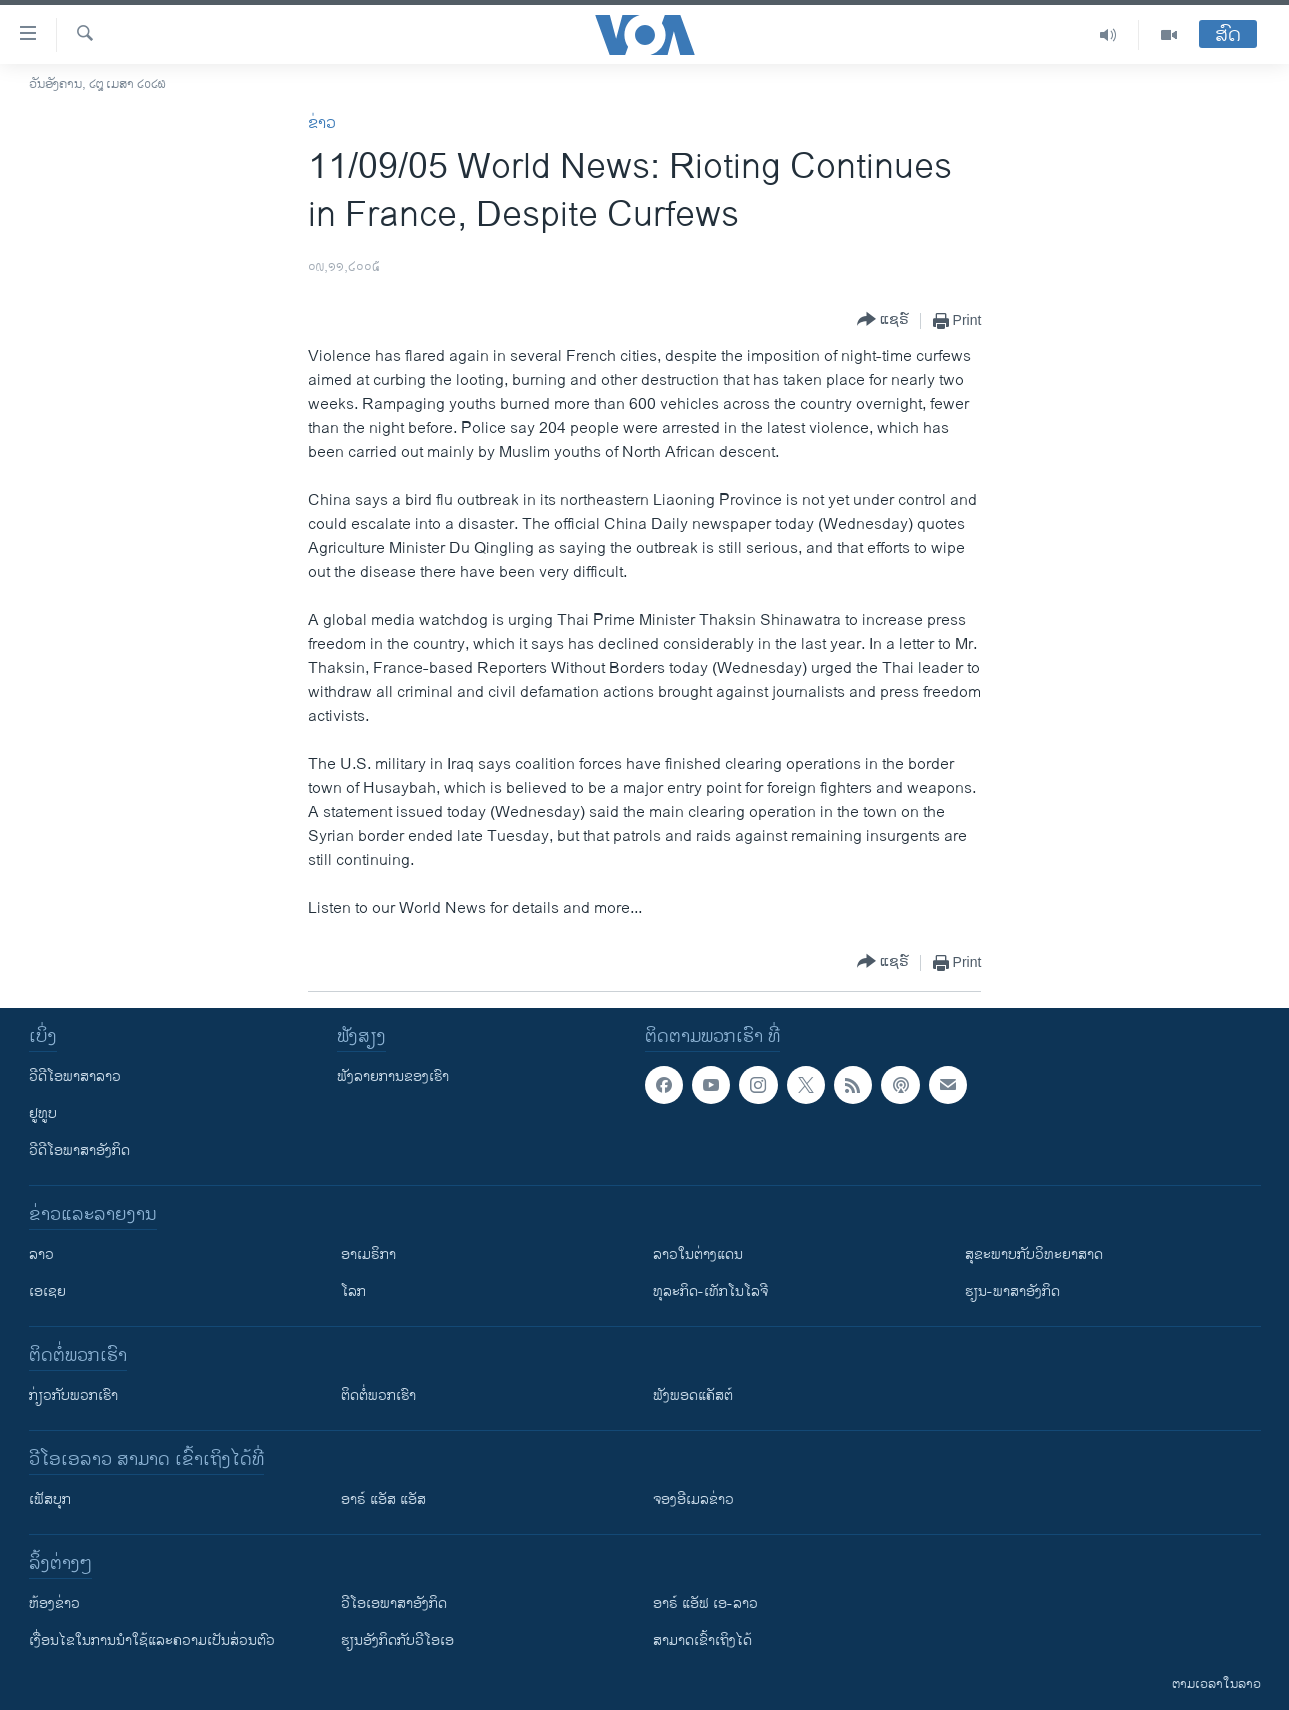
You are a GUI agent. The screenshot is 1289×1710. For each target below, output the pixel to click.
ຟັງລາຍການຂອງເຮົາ (393, 1076)
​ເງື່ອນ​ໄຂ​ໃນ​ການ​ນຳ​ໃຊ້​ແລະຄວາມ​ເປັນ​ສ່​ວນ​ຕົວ (152, 1640)
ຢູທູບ (43, 1113)
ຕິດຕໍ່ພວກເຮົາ (378, 1395)
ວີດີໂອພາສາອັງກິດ (79, 1150)
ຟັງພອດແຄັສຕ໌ (693, 1395)
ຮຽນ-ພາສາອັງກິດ (1012, 1291)
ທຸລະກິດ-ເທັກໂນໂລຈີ (710, 1291)
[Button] (883, 320)
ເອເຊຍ (47, 1291)
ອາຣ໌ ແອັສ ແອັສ (383, 1499)
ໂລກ (353, 1291)
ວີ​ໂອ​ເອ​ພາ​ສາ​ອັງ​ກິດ (394, 1603)
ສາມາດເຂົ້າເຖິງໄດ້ (702, 1640)
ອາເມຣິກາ (368, 1254)
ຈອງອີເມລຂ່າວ (693, 1499)
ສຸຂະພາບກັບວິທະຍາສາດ (1034, 1254)
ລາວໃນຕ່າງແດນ (698, 1254)
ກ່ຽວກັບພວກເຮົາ (73, 1395)
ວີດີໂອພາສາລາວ (75, 1076)
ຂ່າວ (322, 123)
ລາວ (41, 1254)
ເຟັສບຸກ (50, 1499)
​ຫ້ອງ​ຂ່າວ (54, 1603)
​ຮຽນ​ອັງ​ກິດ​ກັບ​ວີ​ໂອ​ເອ (397, 1640)
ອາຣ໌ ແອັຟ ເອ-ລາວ (705, 1603)
